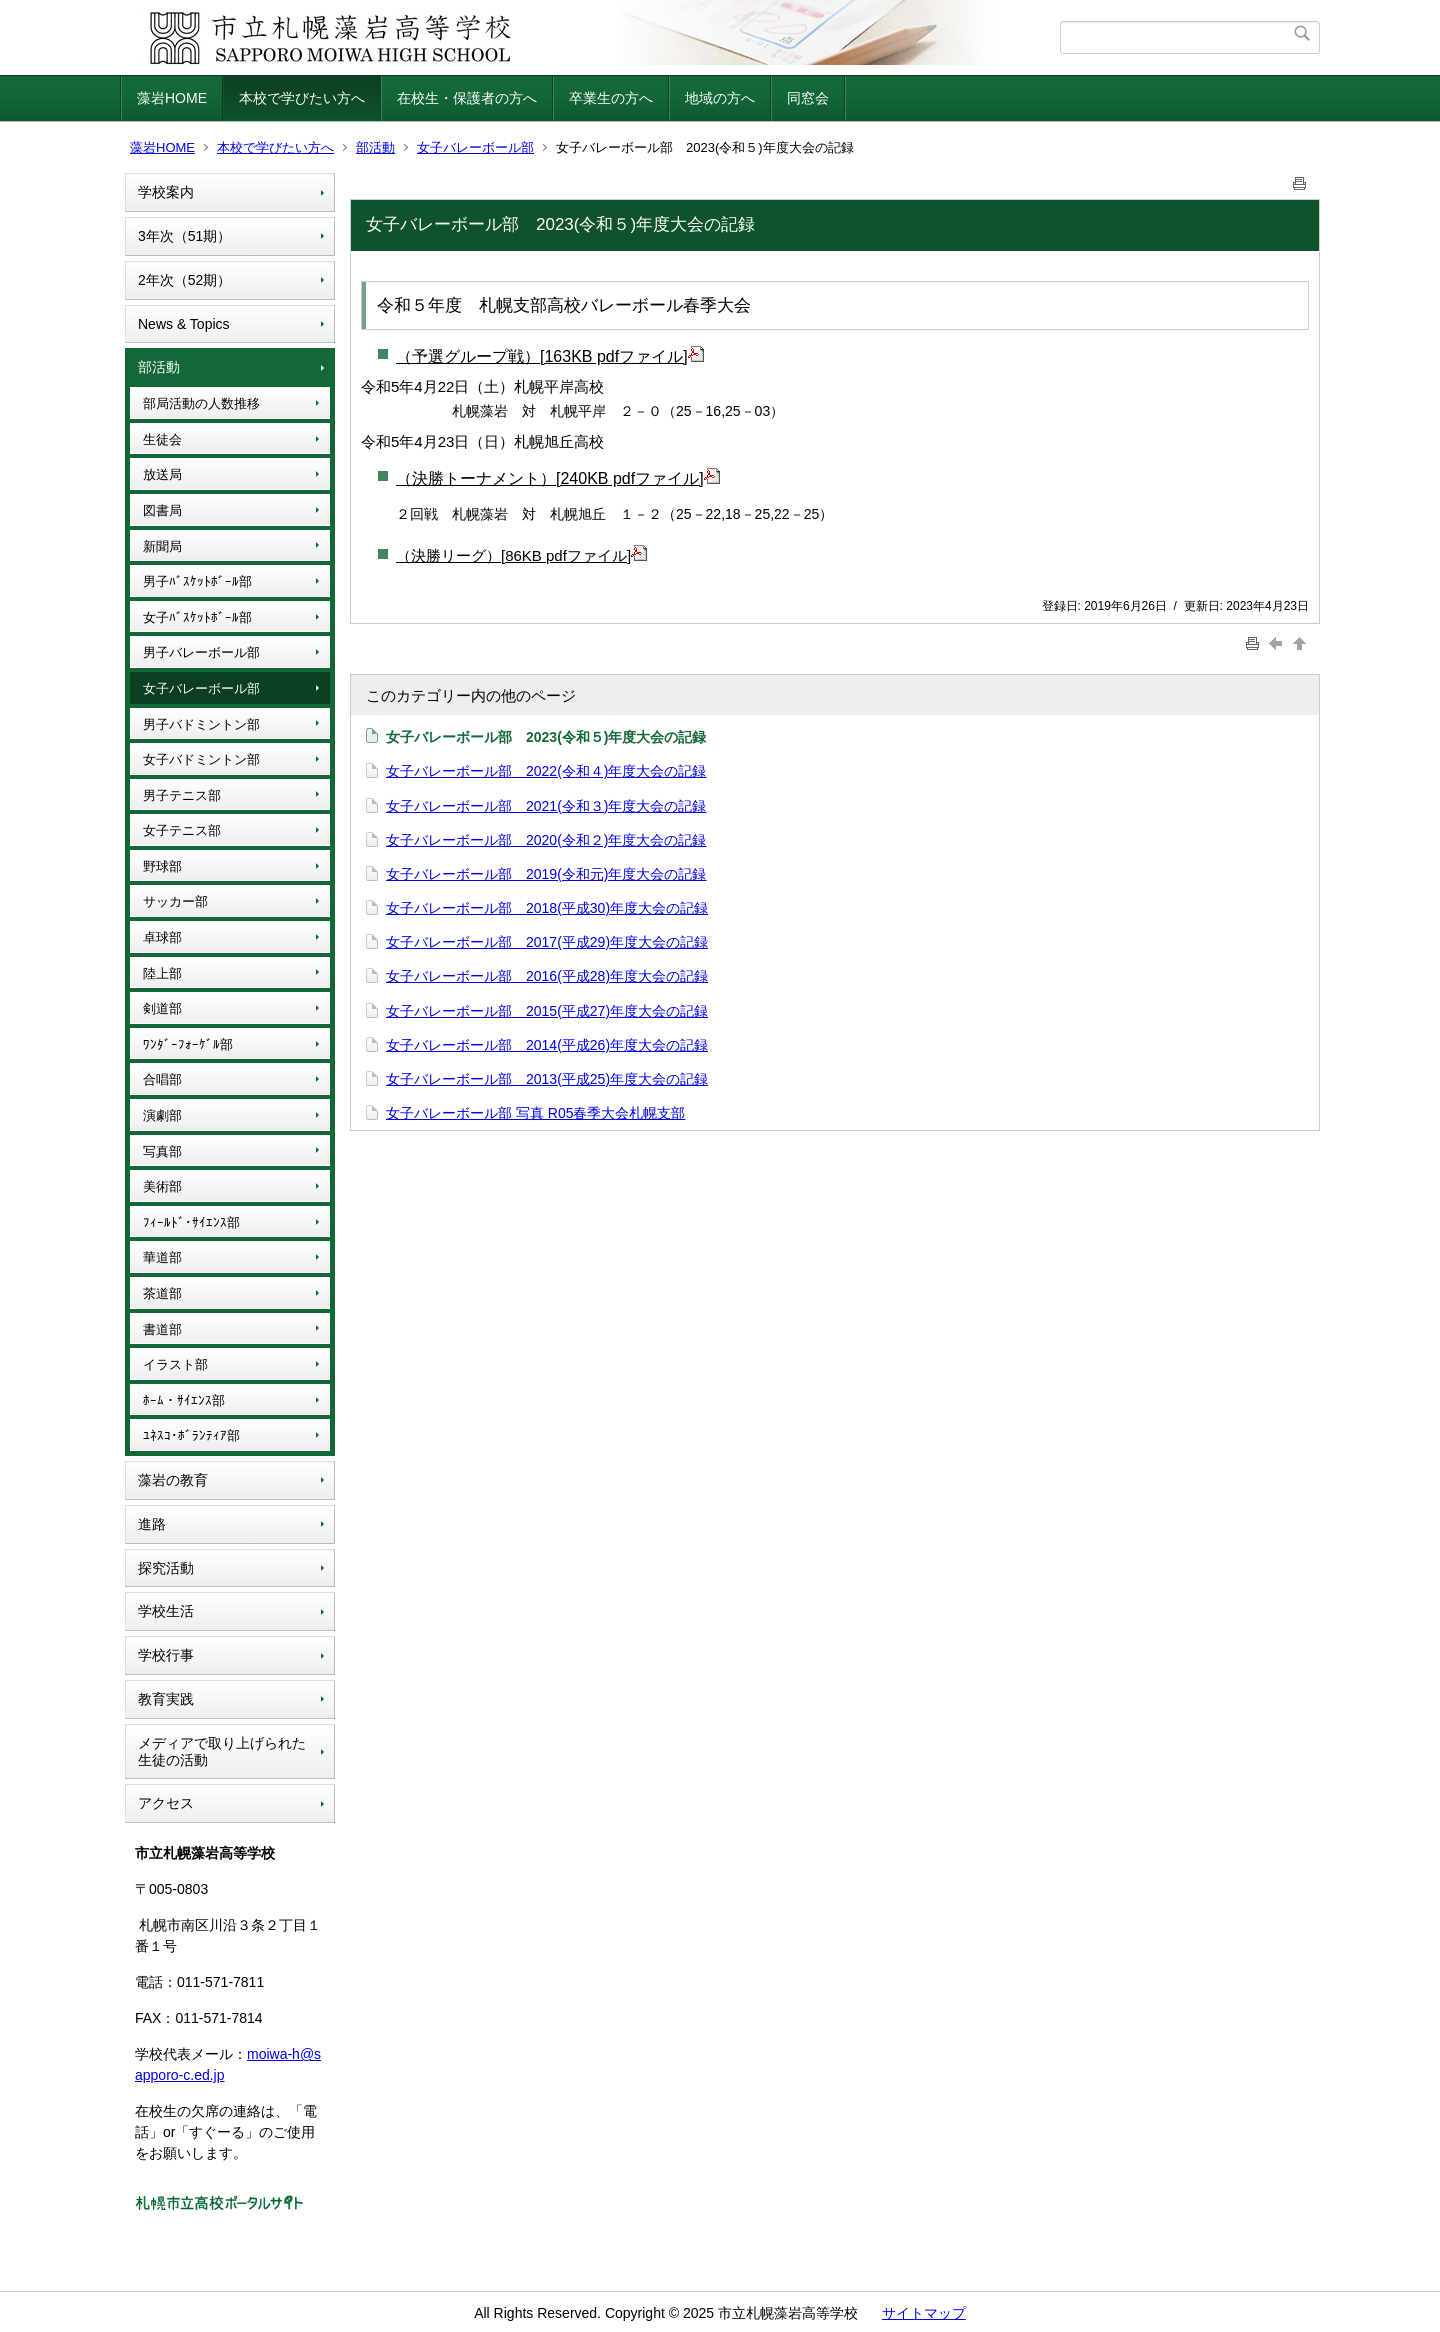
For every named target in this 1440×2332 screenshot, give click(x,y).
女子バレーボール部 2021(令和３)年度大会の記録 (546, 806)
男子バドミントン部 (201, 724)
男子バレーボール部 (201, 652)
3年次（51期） (184, 236)
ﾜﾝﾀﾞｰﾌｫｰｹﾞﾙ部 (188, 1044)
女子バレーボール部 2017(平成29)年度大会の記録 (547, 942)
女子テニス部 (182, 830)
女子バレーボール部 (475, 147)
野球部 (162, 866)
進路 (152, 1524)
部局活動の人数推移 (201, 403)
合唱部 (162, 1079)
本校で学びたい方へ (302, 98)
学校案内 (166, 192)
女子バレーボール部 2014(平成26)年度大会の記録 (547, 1045)
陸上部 (162, 973)
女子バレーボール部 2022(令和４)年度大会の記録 (546, 771)
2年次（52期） (184, 280)
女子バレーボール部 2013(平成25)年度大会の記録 (547, 1079)
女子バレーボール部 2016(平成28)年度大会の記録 (547, 976)
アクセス (166, 1803)
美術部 (162, 1186)
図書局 (162, 510)
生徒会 (162, 439)
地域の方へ (720, 98)
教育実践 (166, 1699)
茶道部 (162, 1293)
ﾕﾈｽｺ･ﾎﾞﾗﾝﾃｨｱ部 (191, 1435)
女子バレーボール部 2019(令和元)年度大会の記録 (546, 874)
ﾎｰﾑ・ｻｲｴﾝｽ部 (184, 1400)
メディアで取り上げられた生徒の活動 (222, 1751)
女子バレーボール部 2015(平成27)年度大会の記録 (547, 1011)
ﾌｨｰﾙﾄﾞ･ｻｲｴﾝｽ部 (191, 1222)
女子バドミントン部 (201, 759)
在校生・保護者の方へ (467, 98)
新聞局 (162, 546)
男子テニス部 (182, 795)
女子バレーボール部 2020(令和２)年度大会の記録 (546, 840)
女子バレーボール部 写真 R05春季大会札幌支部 (535, 1113)
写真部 (162, 1151)
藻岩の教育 (173, 1480)
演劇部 (162, 1115)
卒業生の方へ (611, 98)
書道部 (162, 1329)
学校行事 (166, 1655)
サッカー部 (175, 901)
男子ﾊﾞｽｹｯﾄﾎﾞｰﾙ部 (197, 581)
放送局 (162, 474)
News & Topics (184, 324)
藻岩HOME (172, 98)
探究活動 (166, 1568)
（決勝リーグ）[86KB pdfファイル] (521, 555)
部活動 (375, 147)
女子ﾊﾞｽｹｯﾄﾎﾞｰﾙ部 (197, 617)
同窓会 (808, 98)
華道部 (162, 1257)
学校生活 (166, 1611)
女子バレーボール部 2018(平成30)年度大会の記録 (547, 908)
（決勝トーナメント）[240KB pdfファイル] (558, 478)
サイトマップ (924, 2313)
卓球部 (162, 937)
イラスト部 (175, 1364)
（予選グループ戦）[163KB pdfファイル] (550, 356)
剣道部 (162, 1008)
